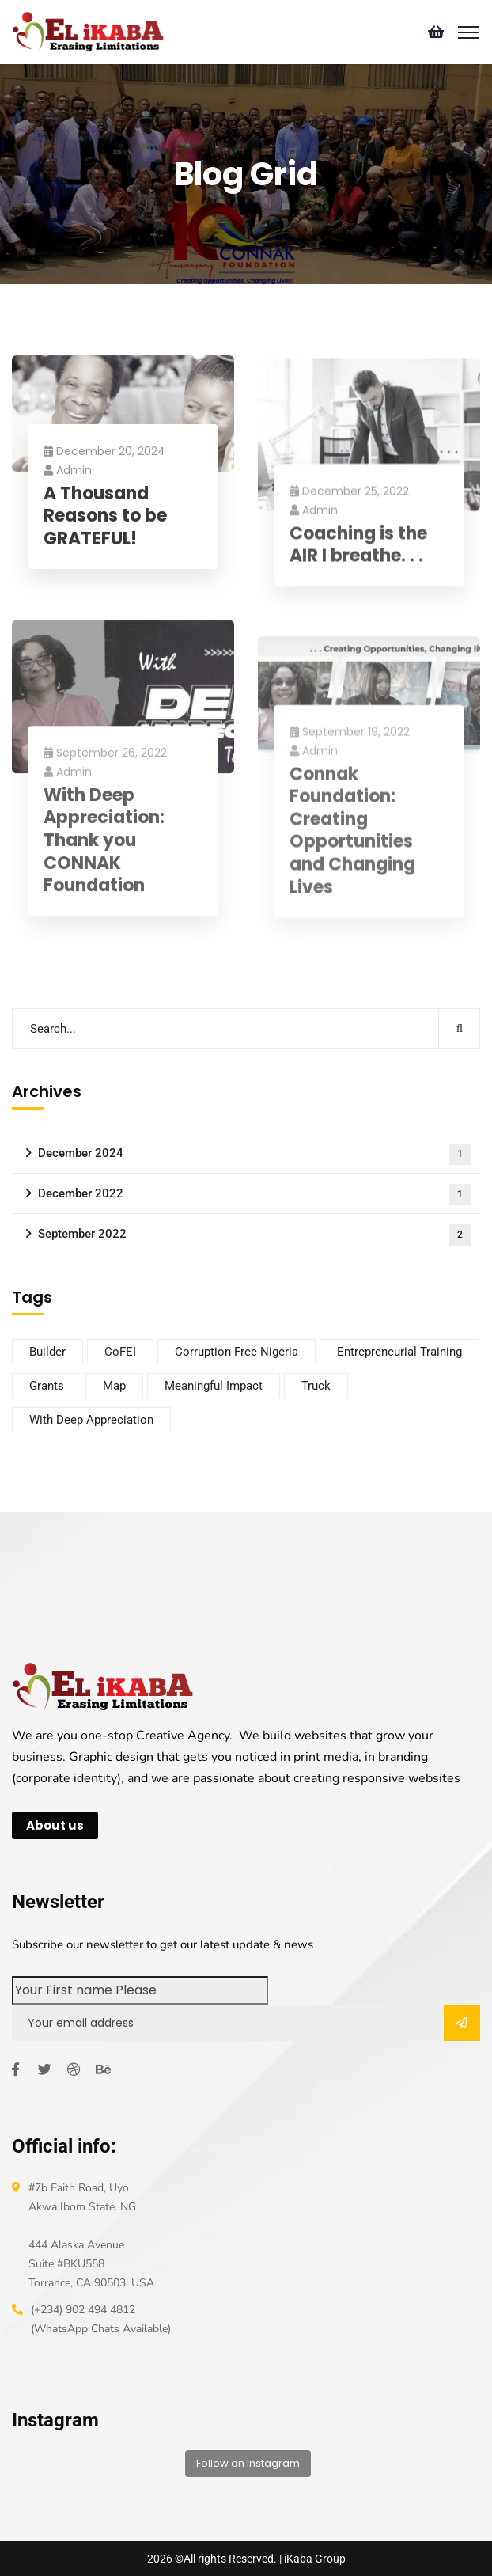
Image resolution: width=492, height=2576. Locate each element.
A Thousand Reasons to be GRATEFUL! (105, 521)
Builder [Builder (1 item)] (47, 1352)
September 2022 (254, 1235)
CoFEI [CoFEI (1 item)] (120, 1352)
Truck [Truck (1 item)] (316, 1386)
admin (68, 474)
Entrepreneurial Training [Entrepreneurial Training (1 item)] (399, 1352)
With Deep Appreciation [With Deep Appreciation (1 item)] (91, 1420)
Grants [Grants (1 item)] (46, 1386)
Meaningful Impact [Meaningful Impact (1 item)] (214, 1386)
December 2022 (254, 1194)
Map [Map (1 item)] (114, 1386)
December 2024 (254, 1154)
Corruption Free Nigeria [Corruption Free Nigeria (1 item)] (236, 1352)
